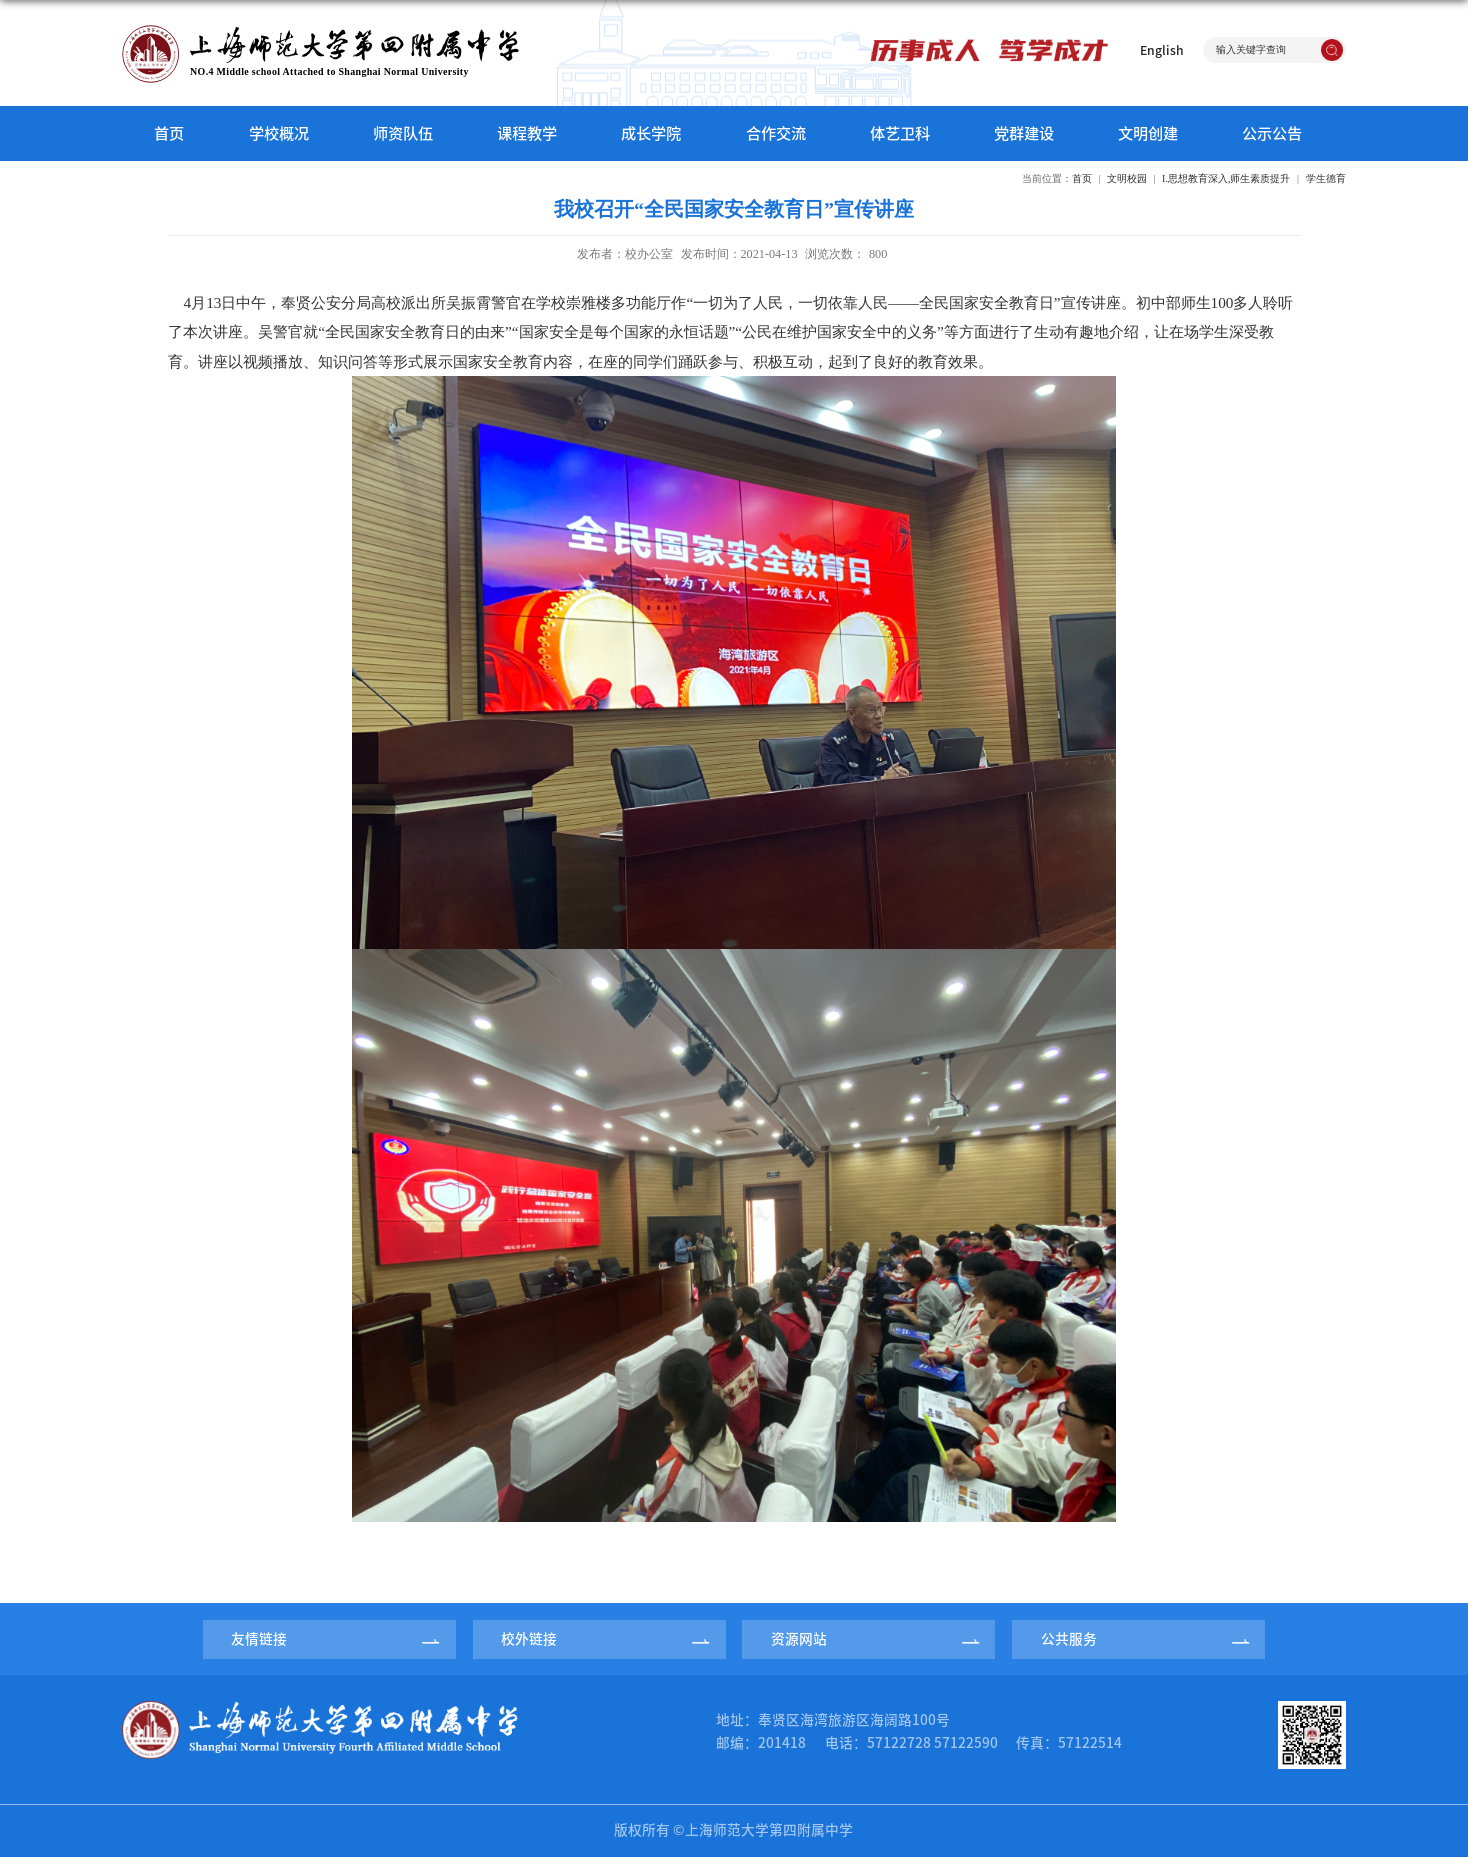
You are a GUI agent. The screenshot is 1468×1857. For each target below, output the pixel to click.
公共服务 (1069, 1639)
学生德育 (1326, 178)
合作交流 (776, 133)
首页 (169, 133)
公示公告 (1272, 133)
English (1162, 50)
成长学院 (651, 133)
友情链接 (259, 1639)
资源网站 (799, 1639)
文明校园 (1127, 178)
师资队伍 (403, 133)
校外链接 (529, 1639)
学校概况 (279, 133)
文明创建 (1148, 133)
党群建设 (1024, 133)
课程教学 (527, 133)
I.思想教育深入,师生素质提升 (1226, 178)
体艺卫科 (900, 133)
